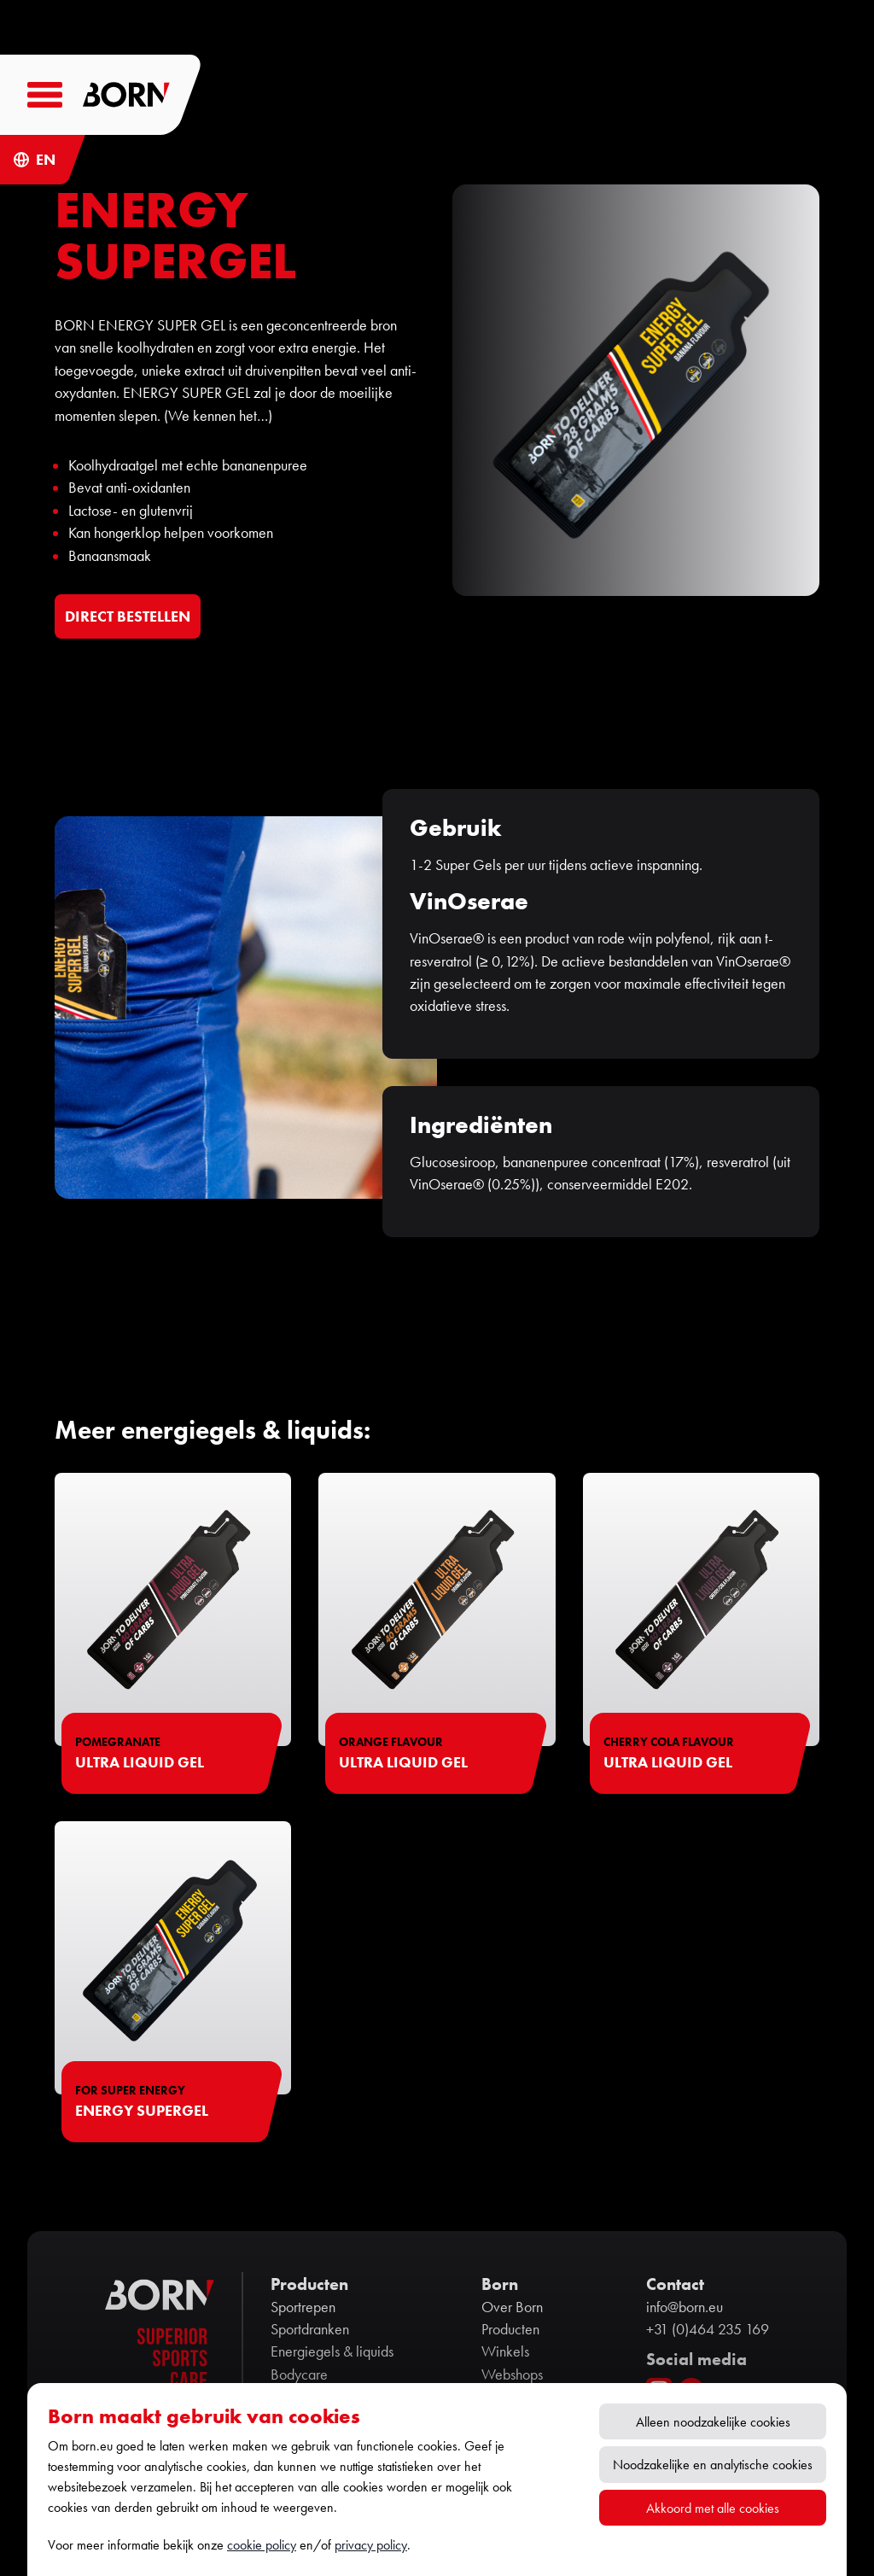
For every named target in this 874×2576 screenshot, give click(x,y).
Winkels (505, 2351)
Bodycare (299, 2374)
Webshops (512, 2374)
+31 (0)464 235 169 (707, 2329)
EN (45, 159)
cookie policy (261, 2545)
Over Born (512, 2307)
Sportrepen (303, 2307)
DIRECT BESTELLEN (127, 616)
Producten (510, 2329)
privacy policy (371, 2545)
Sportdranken (310, 2329)
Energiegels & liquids (332, 2351)
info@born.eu (684, 2307)
